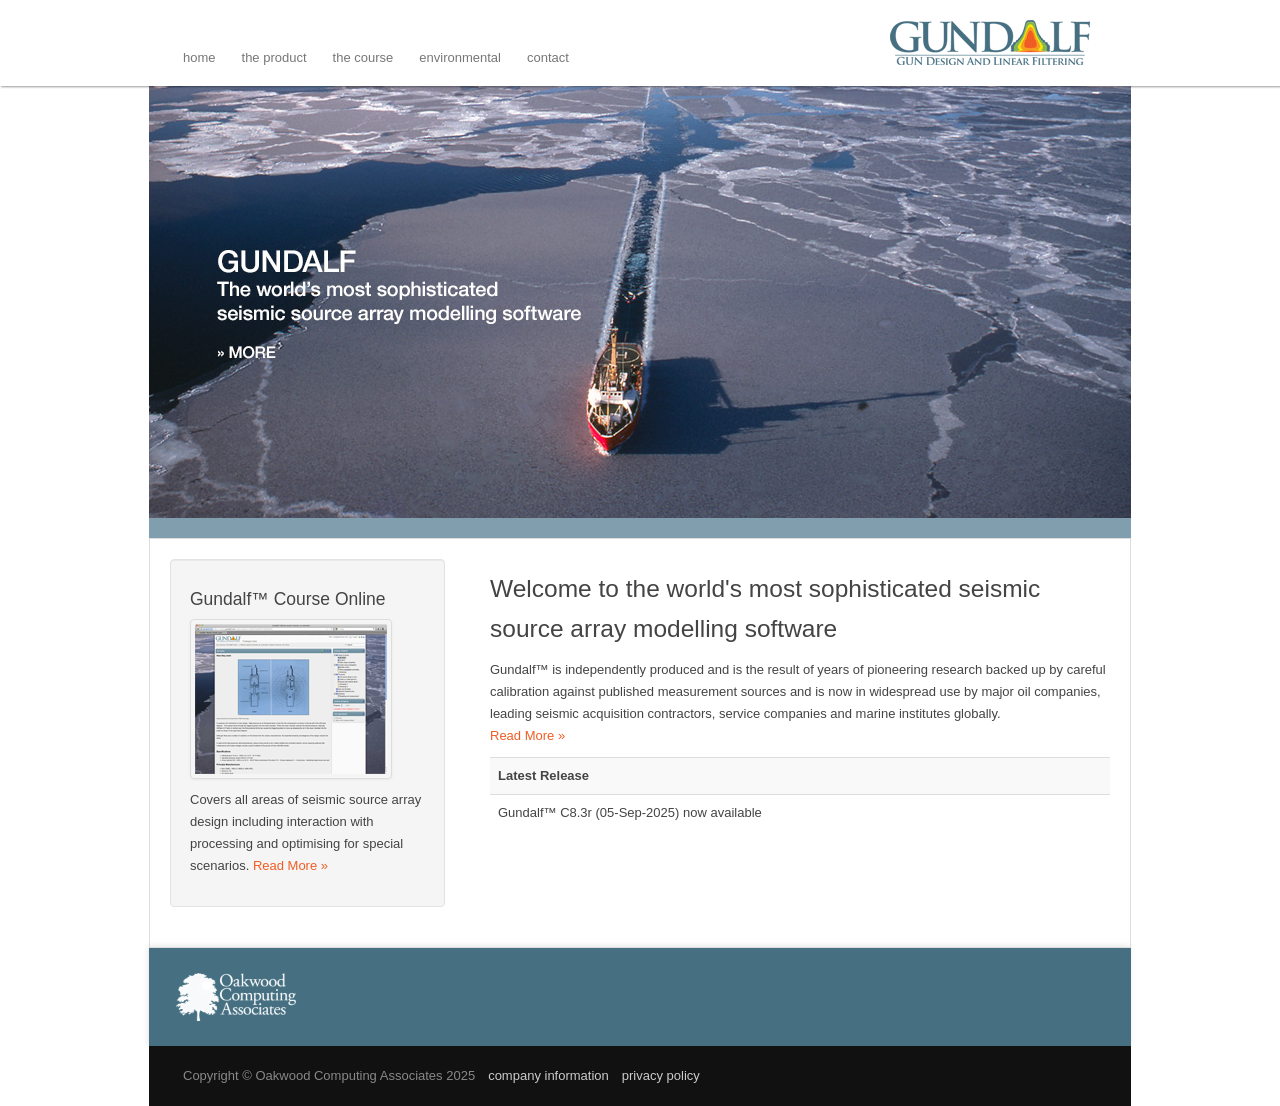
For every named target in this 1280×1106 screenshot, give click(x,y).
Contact (548, 57)
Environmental (460, 57)
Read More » (527, 735)
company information (548, 1075)
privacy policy (661, 1075)
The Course (363, 57)
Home (199, 57)
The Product (274, 57)
